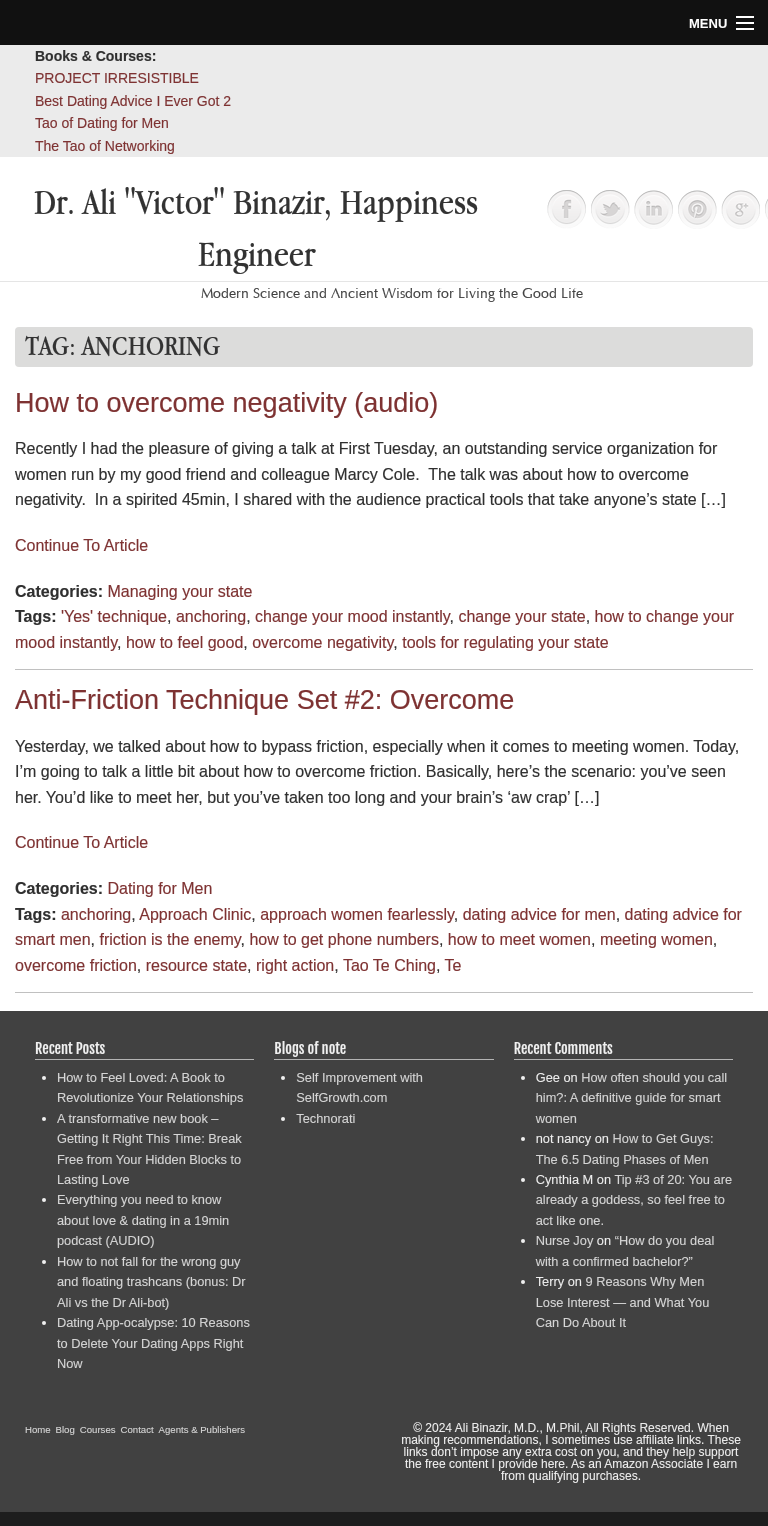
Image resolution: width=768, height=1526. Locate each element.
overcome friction (76, 965)
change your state (521, 616)
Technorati (325, 1118)
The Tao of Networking (105, 146)
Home (38, 1429)
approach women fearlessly (357, 914)
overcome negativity (322, 642)
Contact (137, 1429)
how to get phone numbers (343, 939)
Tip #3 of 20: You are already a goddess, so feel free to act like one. (634, 1200)
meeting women (656, 939)
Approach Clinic (195, 914)
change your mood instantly (352, 616)
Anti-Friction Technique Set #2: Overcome (264, 700)
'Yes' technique (114, 616)
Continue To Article (81, 545)
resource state (196, 965)
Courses (98, 1429)
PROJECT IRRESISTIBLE (117, 78)
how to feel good (184, 642)
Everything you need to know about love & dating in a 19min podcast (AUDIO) (143, 1220)
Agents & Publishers (202, 1429)
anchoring (211, 616)
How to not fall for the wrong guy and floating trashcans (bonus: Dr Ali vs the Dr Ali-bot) (151, 1282)
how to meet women (519, 939)
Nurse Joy (565, 1240)
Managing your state (179, 591)
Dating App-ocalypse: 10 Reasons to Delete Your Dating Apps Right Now (153, 1343)
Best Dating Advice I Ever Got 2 (133, 101)
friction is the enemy (169, 939)
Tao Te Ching (389, 965)
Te (453, 965)
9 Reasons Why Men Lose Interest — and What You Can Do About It (623, 1302)
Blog (65, 1429)
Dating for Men (159, 888)
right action (295, 965)
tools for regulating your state (505, 642)
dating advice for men (539, 914)
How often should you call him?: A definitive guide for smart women (631, 1098)
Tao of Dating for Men (102, 123)
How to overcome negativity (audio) (226, 403)
